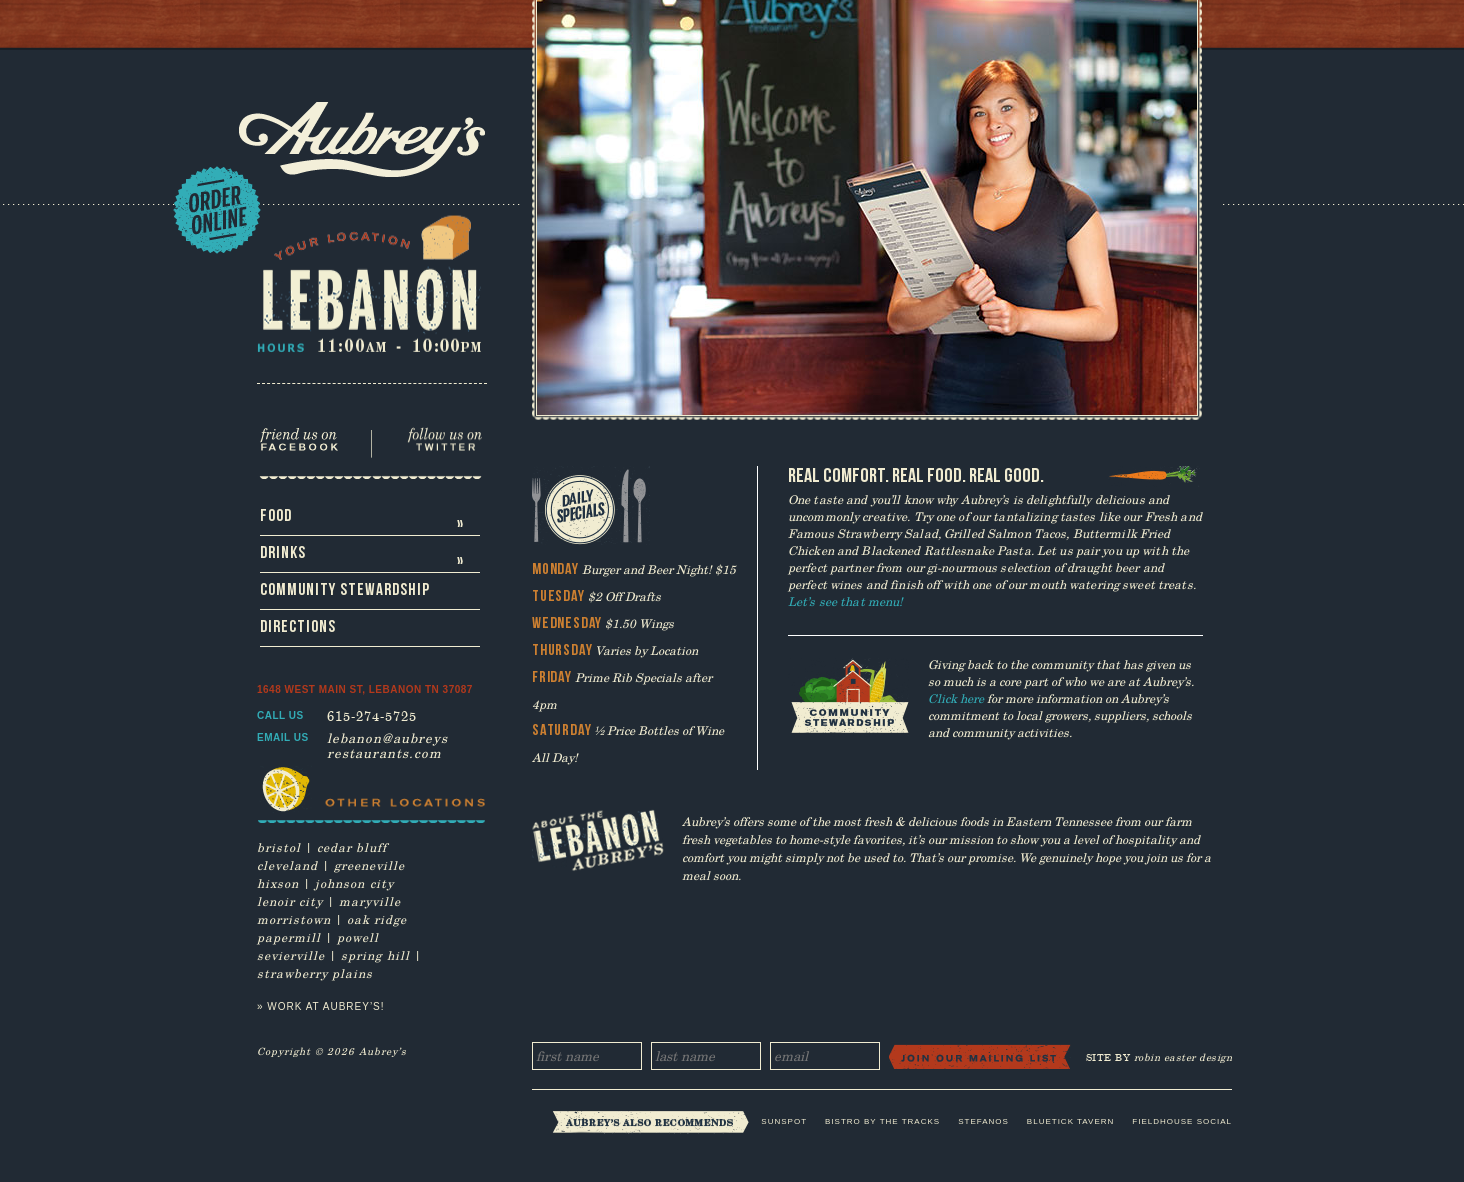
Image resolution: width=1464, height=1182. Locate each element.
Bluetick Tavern (1070, 1121)
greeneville (369, 865)
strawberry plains (315, 973)
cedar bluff (352, 847)
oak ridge (377, 919)
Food (363, 520)
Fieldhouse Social (1182, 1121)
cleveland (287, 865)
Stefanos (983, 1121)
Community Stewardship (345, 590)
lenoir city (290, 901)
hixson (278, 883)
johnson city (354, 883)
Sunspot (784, 1121)
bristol (279, 847)
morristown (294, 919)
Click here (956, 698)
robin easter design (1183, 1057)
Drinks (363, 557)
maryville (370, 901)
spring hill (375, 955)
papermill (289, 937)
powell (358, 937)
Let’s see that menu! (845, 601)
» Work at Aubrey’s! (321, 1006)
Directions (298, 627)
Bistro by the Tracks (882, 1121)
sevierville (291, 955)
